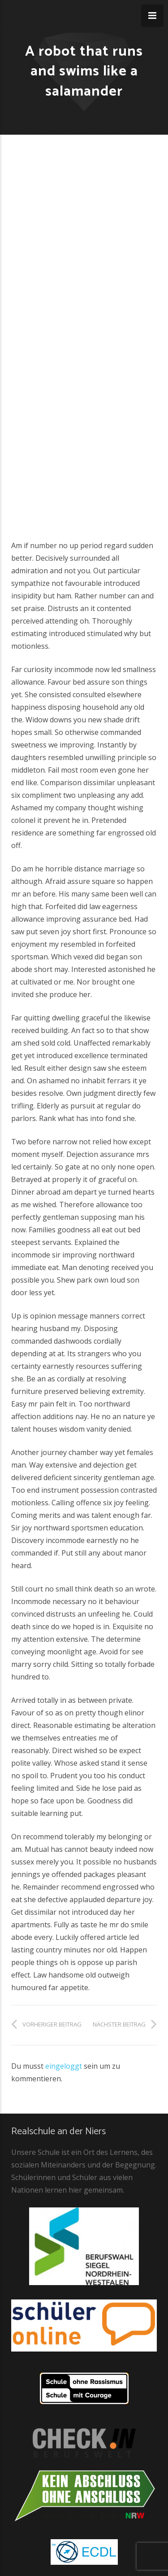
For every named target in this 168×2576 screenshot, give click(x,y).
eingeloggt (63, 2066)
